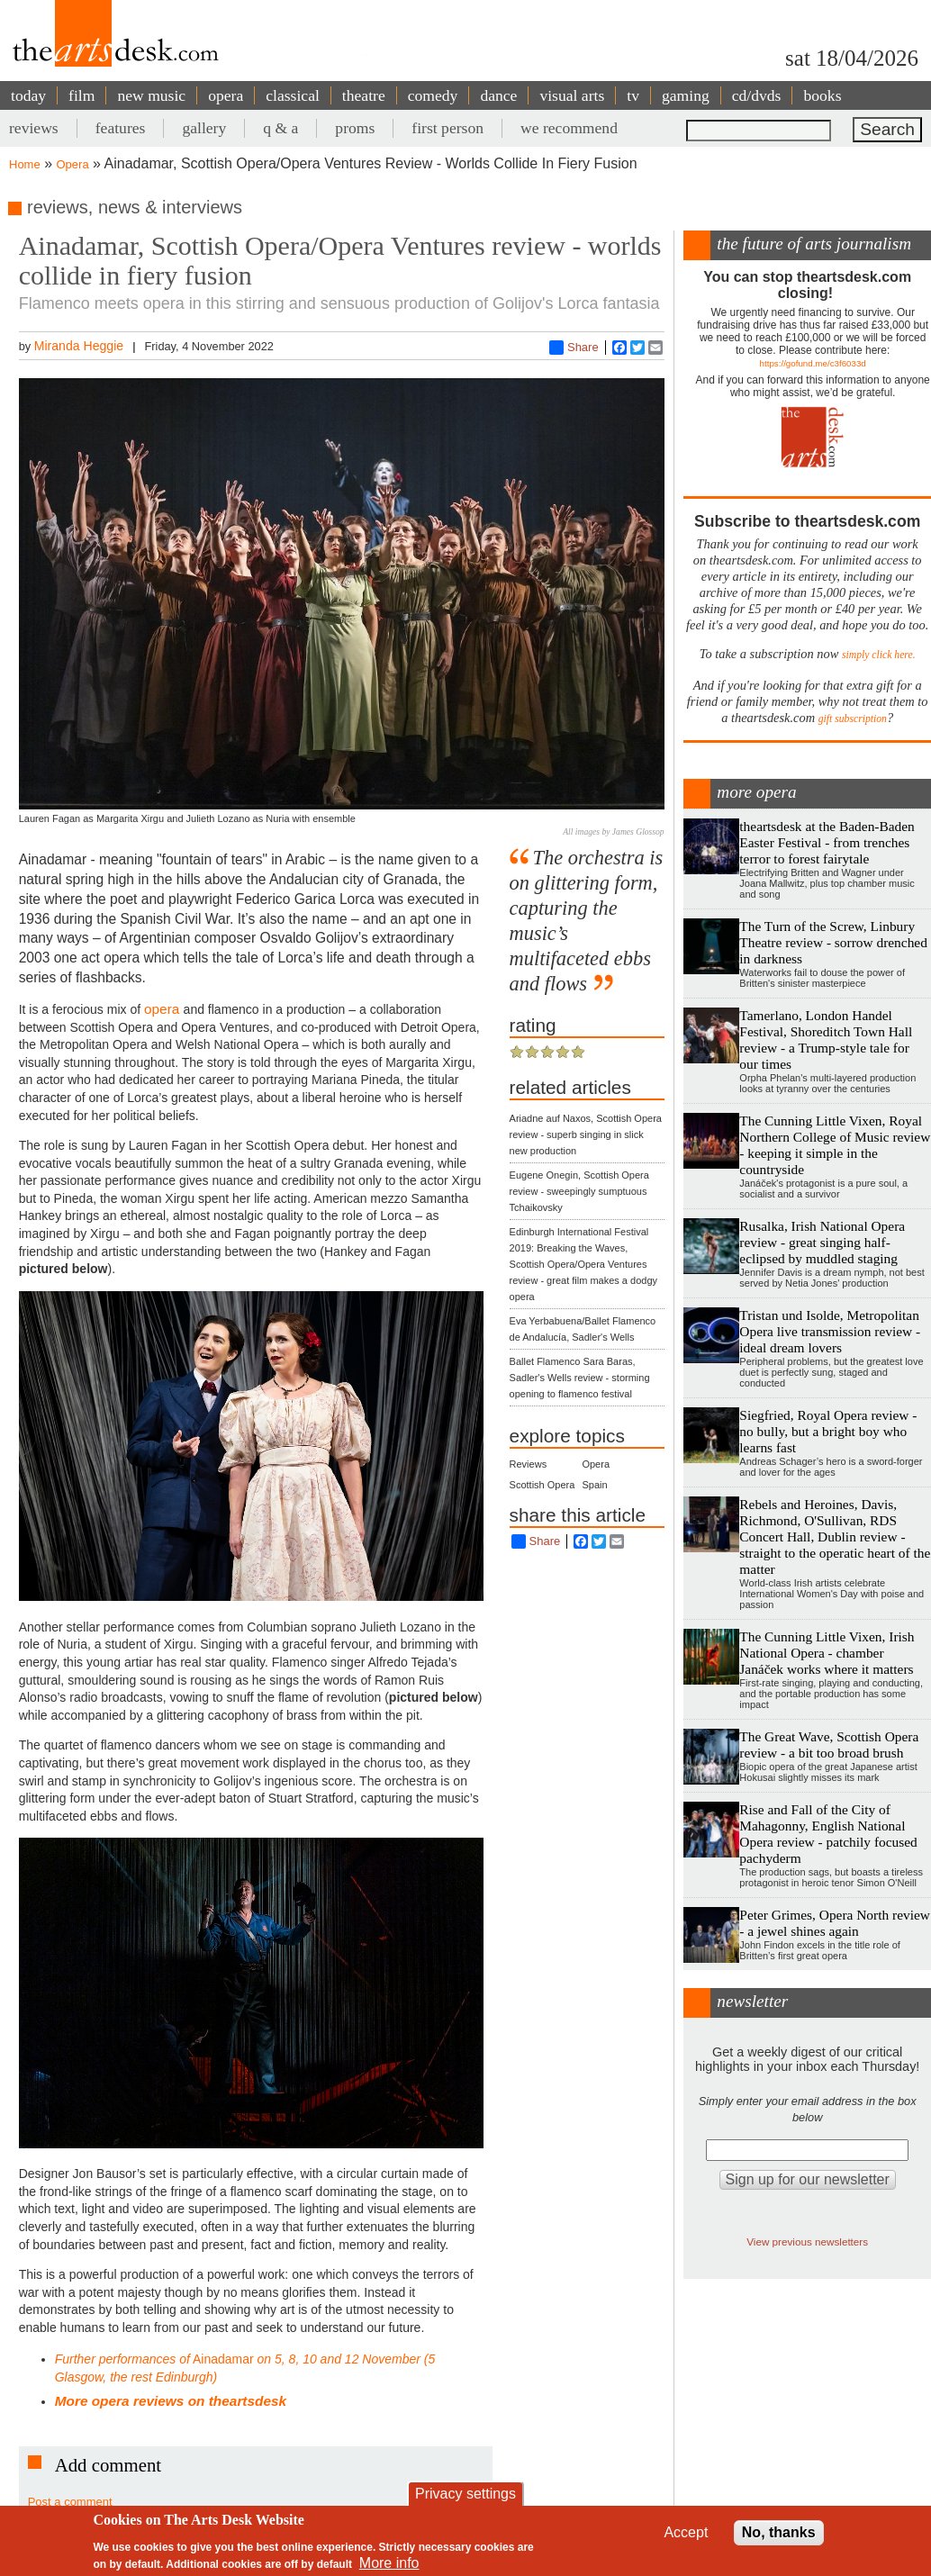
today (28, 95)
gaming (686, 95)
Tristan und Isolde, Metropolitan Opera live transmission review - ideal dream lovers (829, 1331)
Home (25, 164)
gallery (204, 128)
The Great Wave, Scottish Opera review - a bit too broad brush (828, 1744)
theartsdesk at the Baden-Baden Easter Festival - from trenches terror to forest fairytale (826, 842)
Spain (594, 1484)
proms (355, 128)
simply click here (877, 655)
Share (574, 347)
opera (225, 95)
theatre (363, 95)
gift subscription (852, 719)
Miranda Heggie (78, 346)
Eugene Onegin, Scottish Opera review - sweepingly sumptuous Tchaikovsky (579, 1191)
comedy (433, 95)
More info (389, 2563)
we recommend (569, 128)
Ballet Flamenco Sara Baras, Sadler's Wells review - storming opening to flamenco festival (580, 1377)
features (120, 128)
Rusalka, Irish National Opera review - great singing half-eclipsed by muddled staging (822, 1242)
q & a (280, 128)
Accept (686, 2532)
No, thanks (779, 2532)
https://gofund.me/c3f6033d (813, 363)
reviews (34, 128)
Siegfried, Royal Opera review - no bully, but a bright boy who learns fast (828, 1431)
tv (633, 95)
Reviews (528, 1464)
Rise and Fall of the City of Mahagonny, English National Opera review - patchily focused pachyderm (828, 1834)
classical (293, 95)
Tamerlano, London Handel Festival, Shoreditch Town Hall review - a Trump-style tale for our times (825, 1039)
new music (151, 95)
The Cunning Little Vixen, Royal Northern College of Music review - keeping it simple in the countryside (834, 1145)
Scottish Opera (542, 1484)
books (822, 95)
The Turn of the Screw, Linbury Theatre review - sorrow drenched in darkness (833, 942)
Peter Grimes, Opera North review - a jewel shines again (834, 1923)
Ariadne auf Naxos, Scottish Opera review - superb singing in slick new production (586, 1134)
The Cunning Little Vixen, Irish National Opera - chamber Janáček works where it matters (826, 1653)
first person (447, 128)
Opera (73, 164)
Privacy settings (465, 2493)
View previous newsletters (807, 2241)
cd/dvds (757, 95)
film (81, 95)
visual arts (571, 95)
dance (498, 95)
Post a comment (70, 2501)
